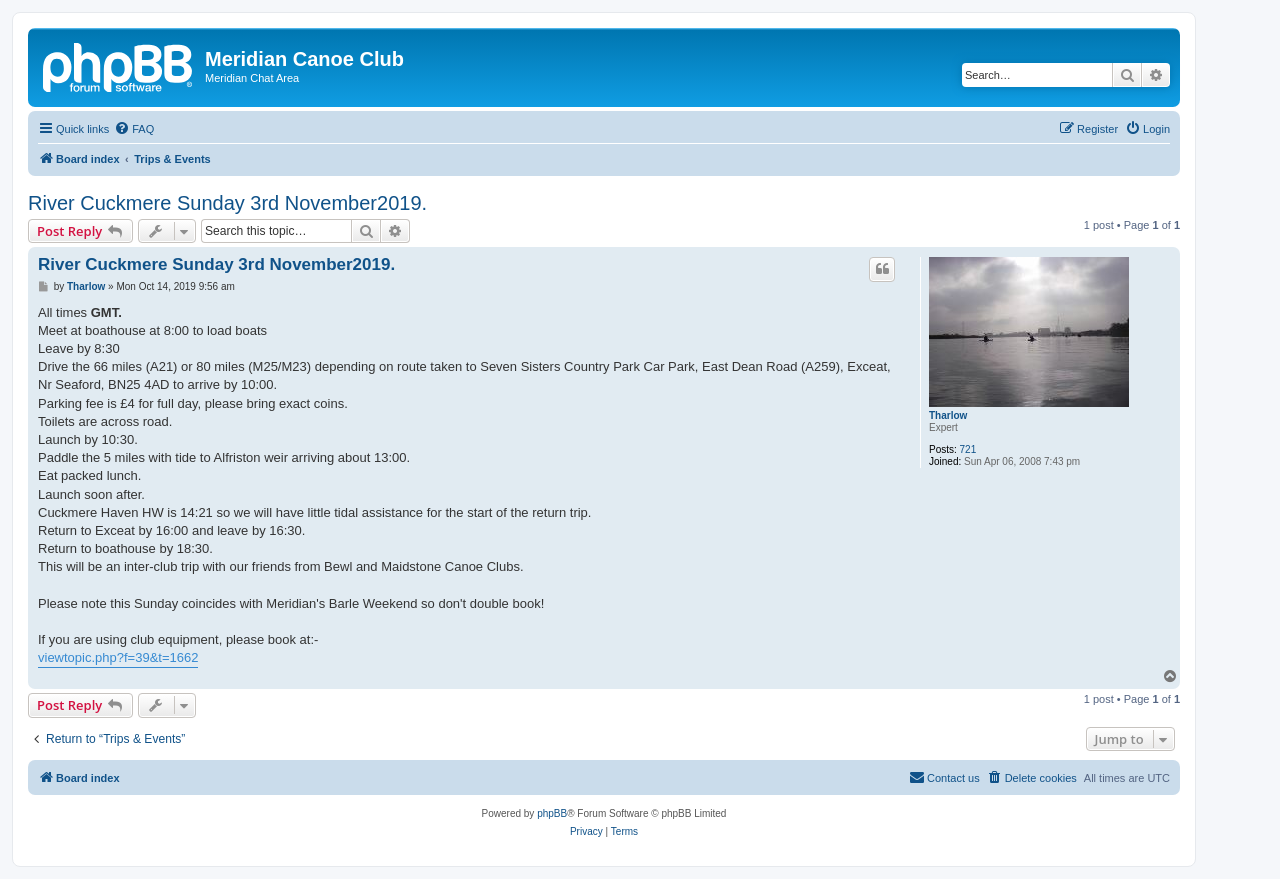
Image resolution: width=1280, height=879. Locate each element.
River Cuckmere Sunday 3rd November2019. (227, 203)
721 (968, 449)
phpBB (552, 813)
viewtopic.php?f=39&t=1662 (118, 657)
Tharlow (948, 415)
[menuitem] (134, 129)
